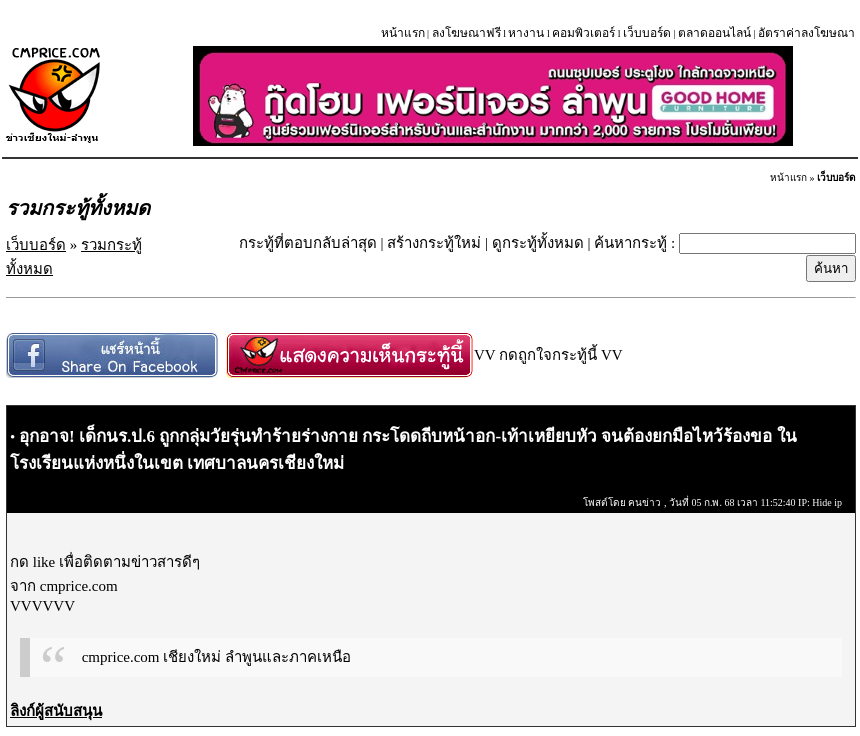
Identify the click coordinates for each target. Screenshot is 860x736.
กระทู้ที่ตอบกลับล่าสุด (308, 243)
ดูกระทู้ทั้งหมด (538, 243)
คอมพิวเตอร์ (583, 33)
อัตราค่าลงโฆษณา (806, 33)
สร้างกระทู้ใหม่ (434, 243)
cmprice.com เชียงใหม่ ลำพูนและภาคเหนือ (216, 657)
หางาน (526, 33)
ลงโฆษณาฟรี (466, 33)
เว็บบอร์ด (647, 33)
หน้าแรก (403, 33)
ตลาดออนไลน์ (714, 33)
